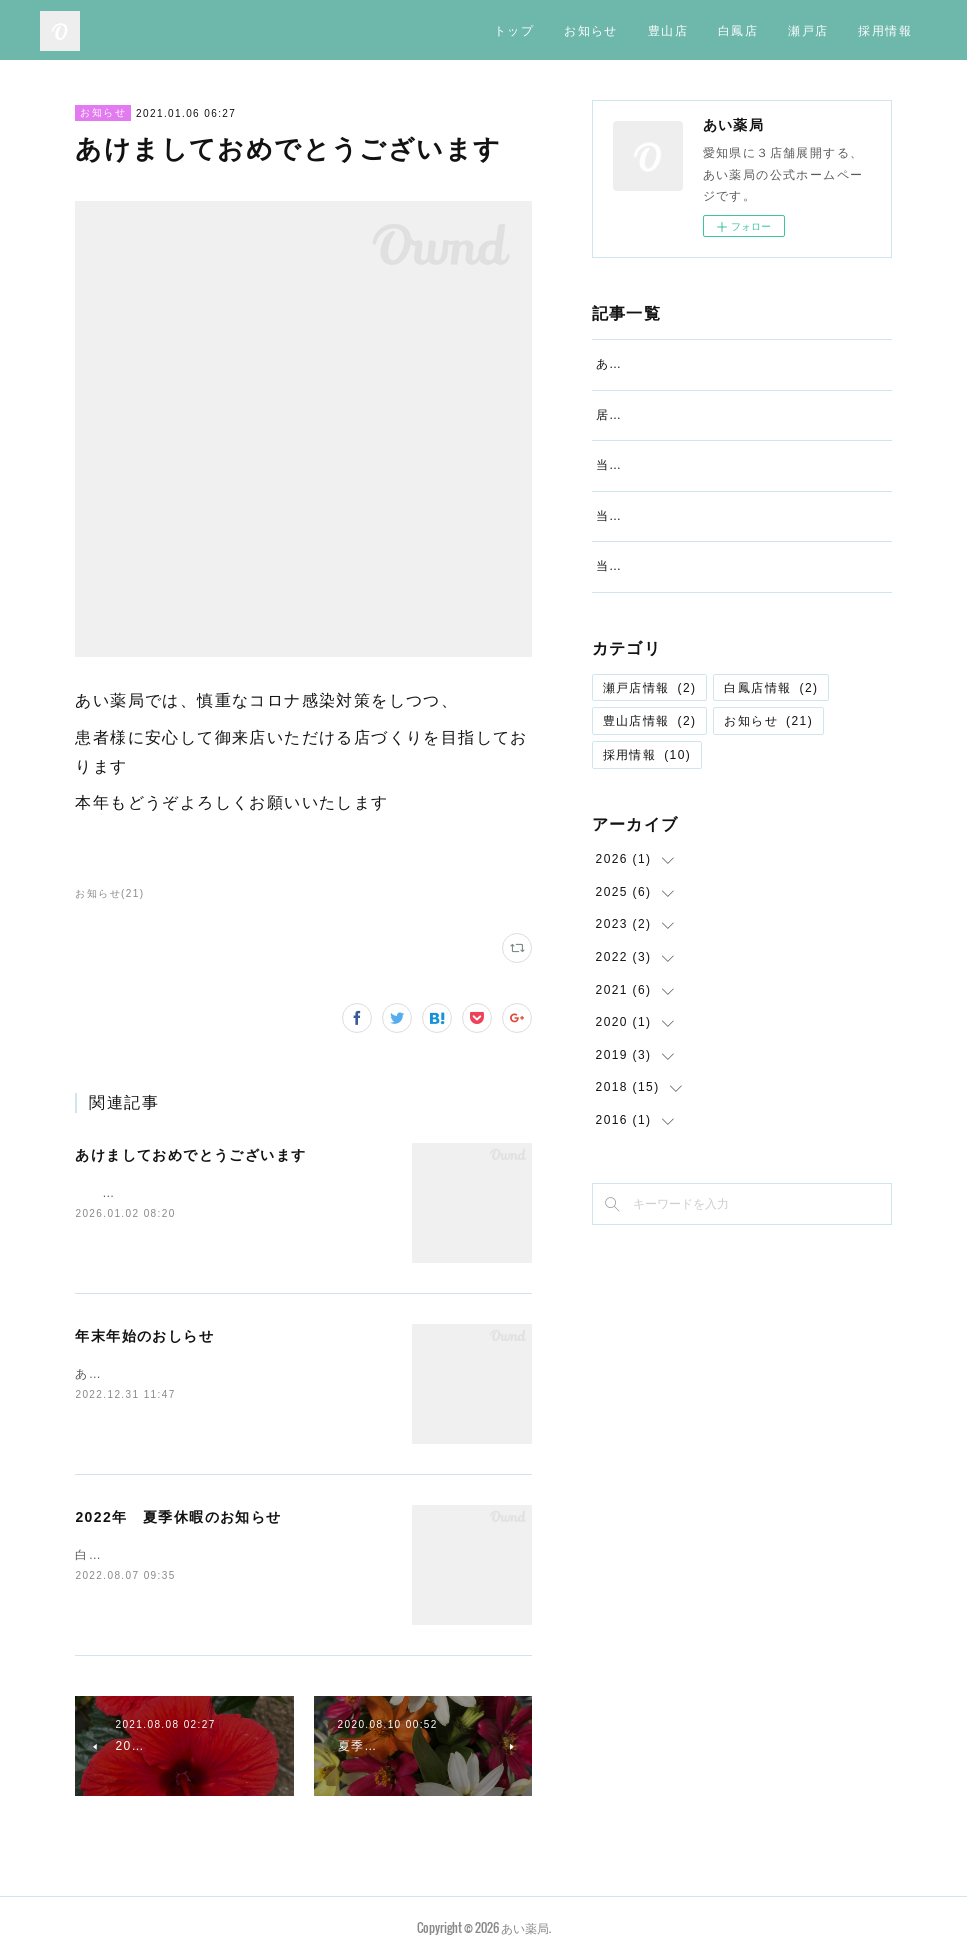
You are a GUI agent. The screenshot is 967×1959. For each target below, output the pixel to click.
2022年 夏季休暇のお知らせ (178, 1517)
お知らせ (591, 29)
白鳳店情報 (771, 774)
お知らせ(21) (109, 893)
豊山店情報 (650, 808)
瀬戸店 (808, 29)
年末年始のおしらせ (144, 1336)
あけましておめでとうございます (190, 1155)
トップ (514, 29)
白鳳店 (738, 29)
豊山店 (668, 29)
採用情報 (885, 29)
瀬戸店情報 (650, 774)
